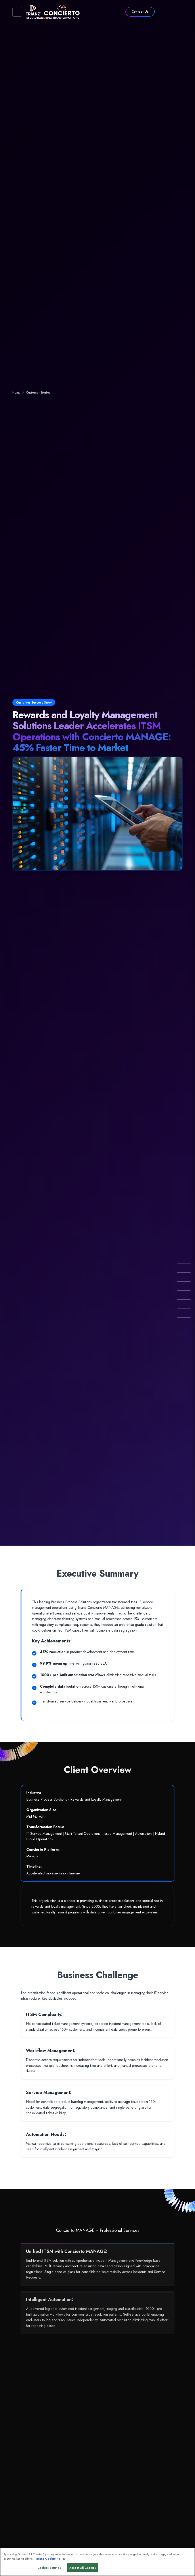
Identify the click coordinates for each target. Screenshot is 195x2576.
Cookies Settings (49, 2568)
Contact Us (140, 11)
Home (16, 392)
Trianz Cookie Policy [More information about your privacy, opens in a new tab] (50, 2560)
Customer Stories (38, 392)
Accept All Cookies (82, 2568)
